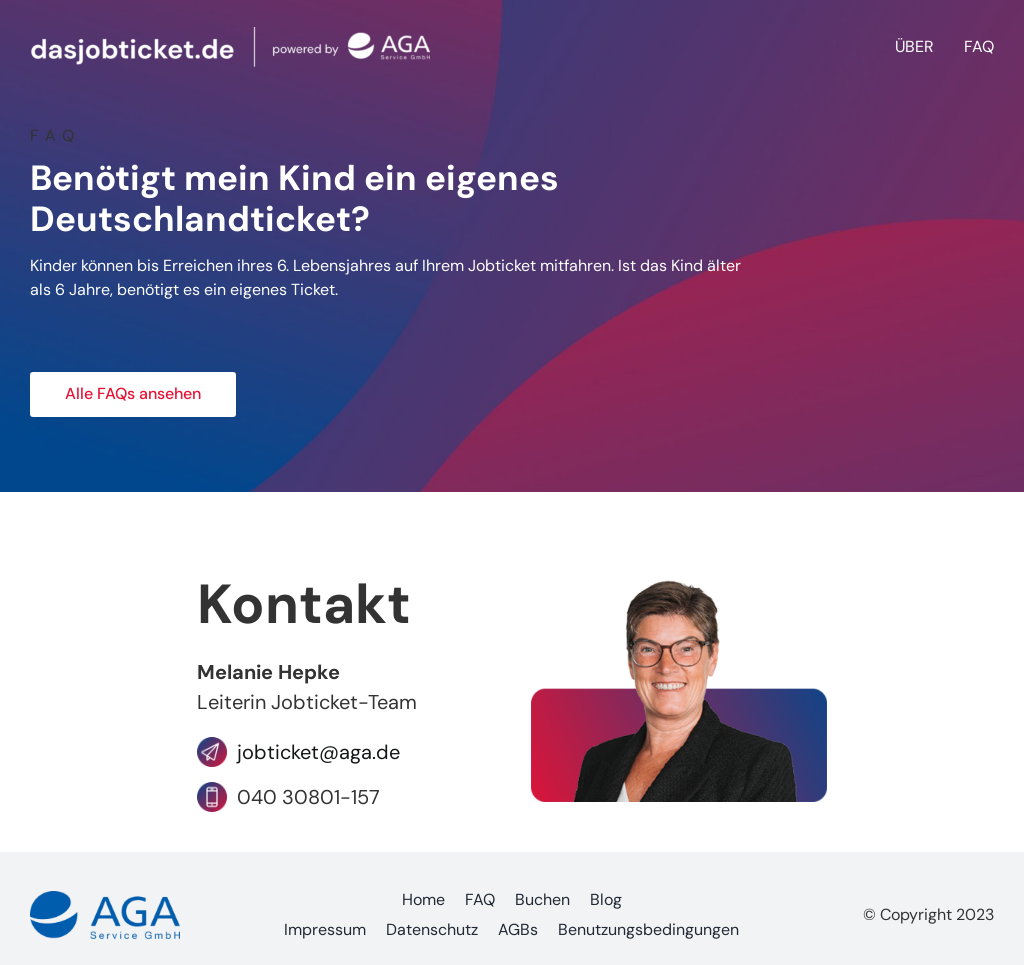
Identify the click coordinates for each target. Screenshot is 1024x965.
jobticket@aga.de (313, 752)
